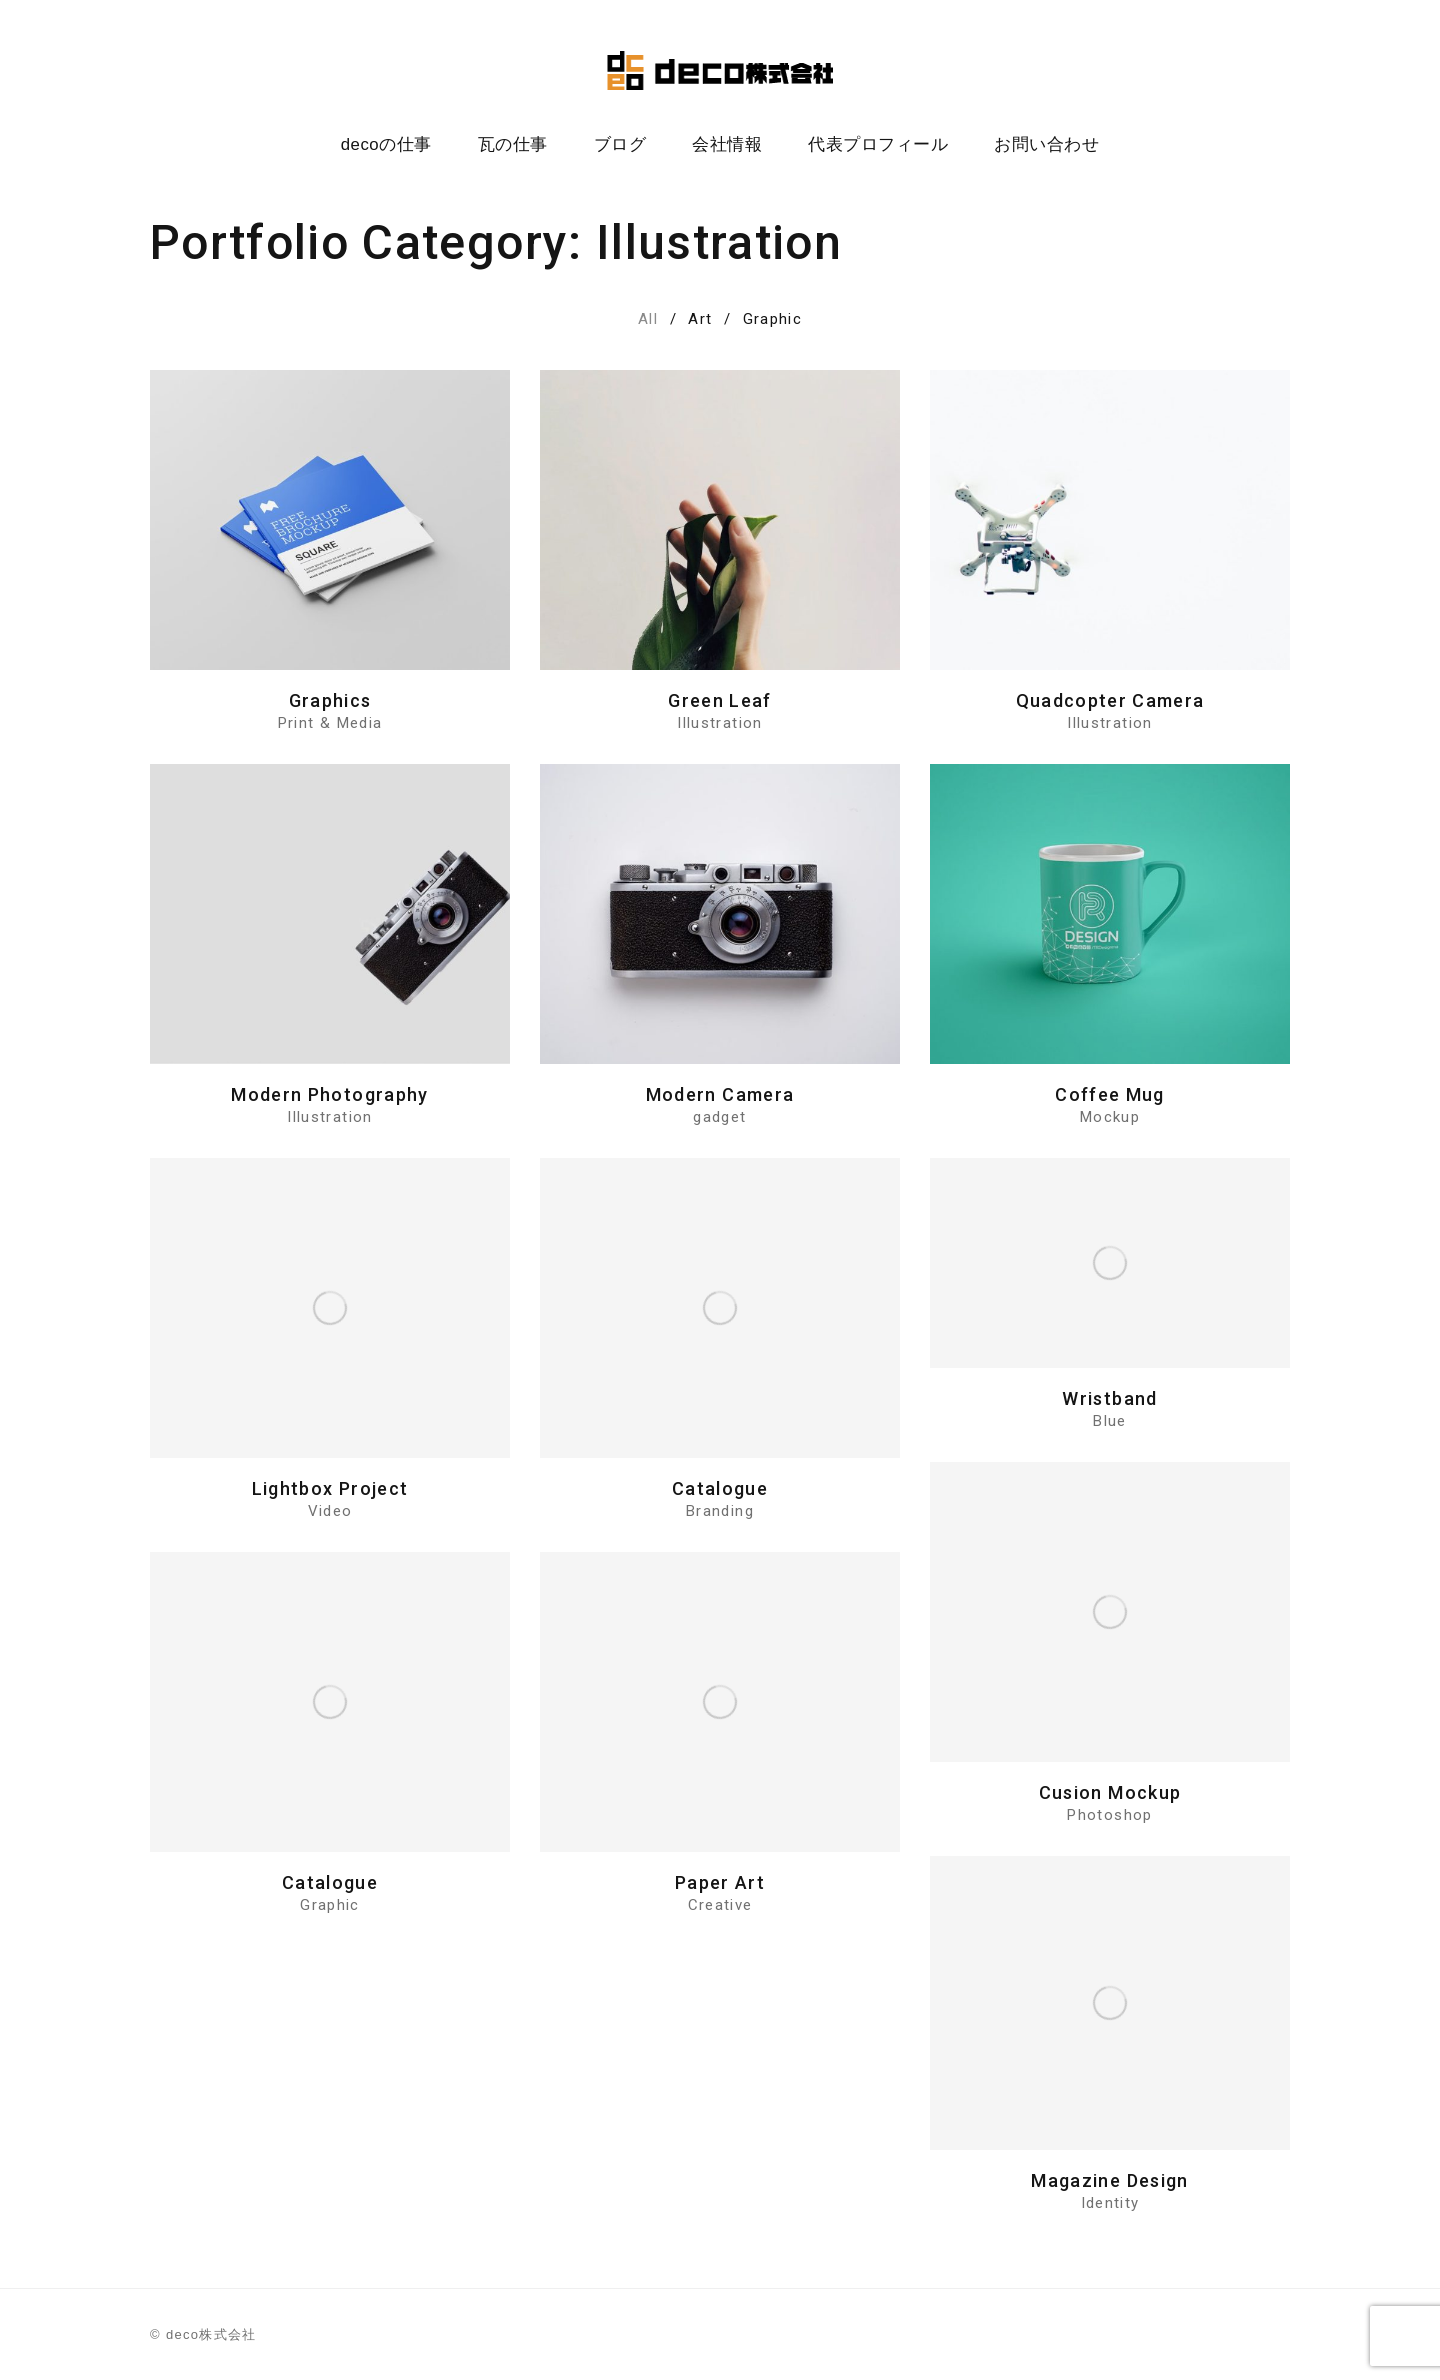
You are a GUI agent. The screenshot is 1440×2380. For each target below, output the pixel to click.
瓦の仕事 (513, 144)
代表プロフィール (878, 144)
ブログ (620, 144)
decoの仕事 (386, 144)
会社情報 (727, 144)
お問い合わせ (1046, 144)
